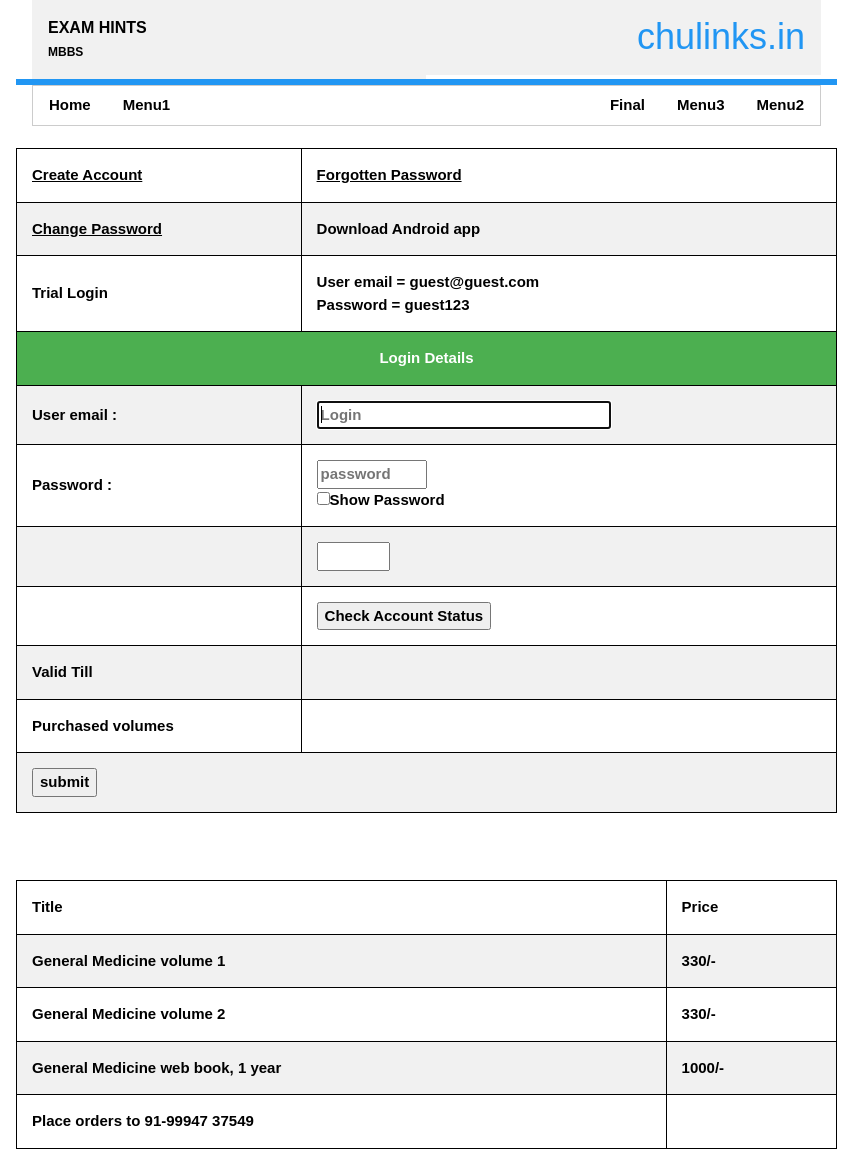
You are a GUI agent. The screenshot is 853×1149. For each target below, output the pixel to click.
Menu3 (701, 104)
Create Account (87, 174)
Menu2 (780, 104)
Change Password (97, 228)
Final (627, 104)
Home (70, 104)
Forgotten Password (389, 174)
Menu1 (147, 104)
